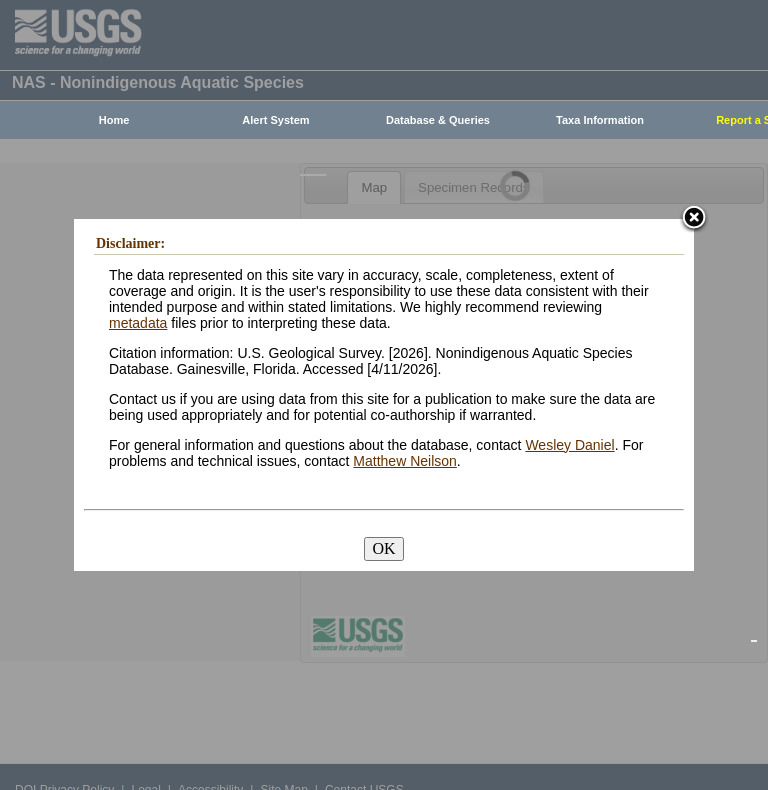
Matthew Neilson (405, 461)
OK (383, 548)
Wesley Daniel (569, 445)
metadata (138, 323)
